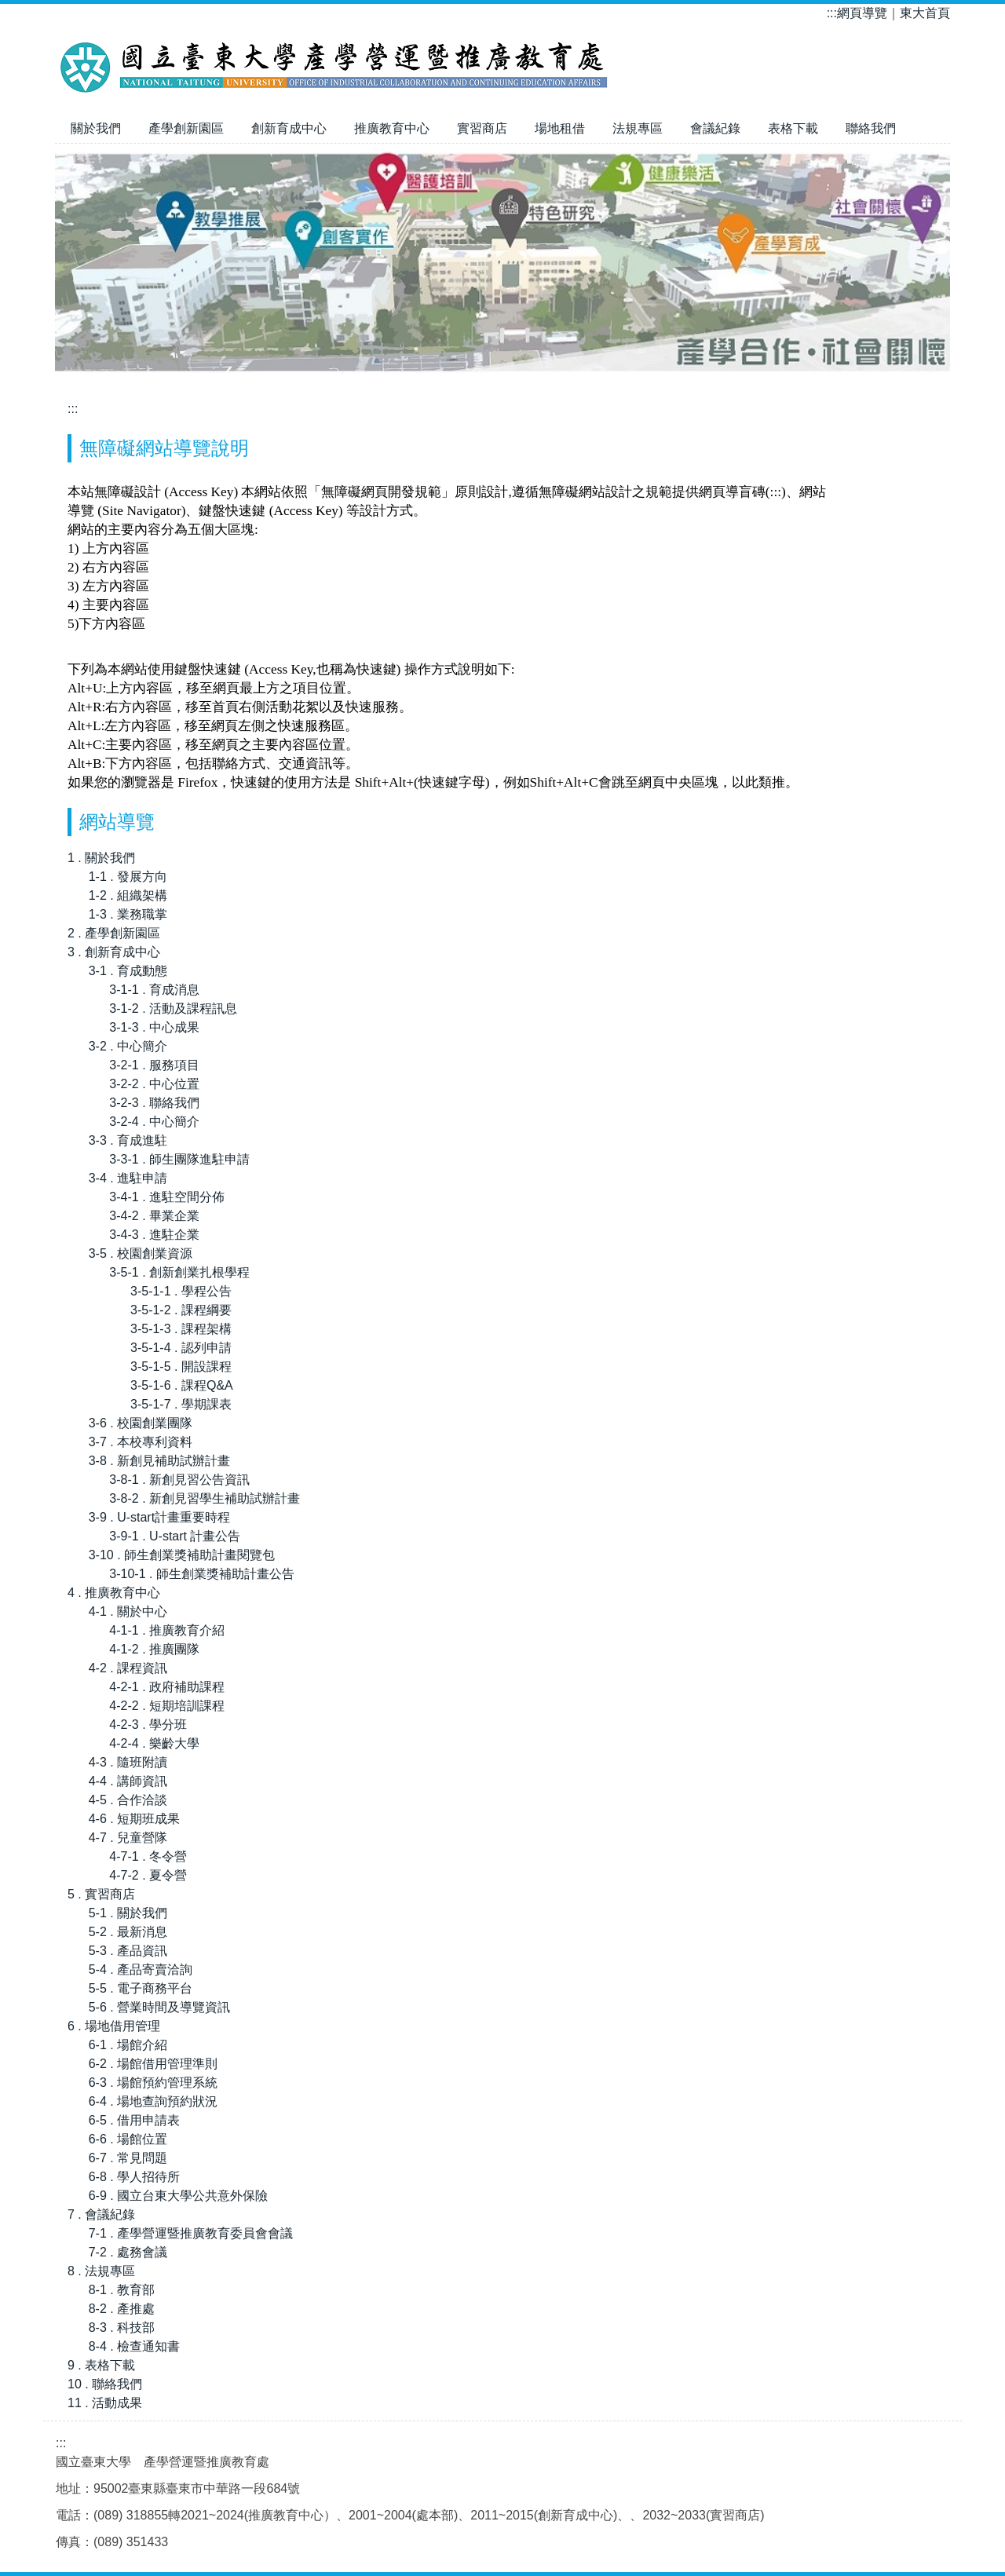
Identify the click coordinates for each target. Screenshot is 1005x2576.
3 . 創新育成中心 (114, 952)
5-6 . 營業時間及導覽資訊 (159, 2007)
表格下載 (793, 128)
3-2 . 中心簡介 (128, 1046)
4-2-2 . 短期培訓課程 (167, 1705)
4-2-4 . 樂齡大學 (154, 1743)
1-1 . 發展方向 (128, 876)
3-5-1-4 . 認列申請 (181, 1347)
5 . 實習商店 (101, 1894)
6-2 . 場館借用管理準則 (153, 2063)
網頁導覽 (862, 13)
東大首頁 (925, 13)
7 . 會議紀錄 (101, 2214)
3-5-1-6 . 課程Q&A (181, 1385)
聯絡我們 (871, 128)
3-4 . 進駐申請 (128, 1178)
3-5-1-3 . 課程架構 (181, 1329)
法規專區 (637, 128)
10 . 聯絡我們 (105, 2384)
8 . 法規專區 (101, 2271)
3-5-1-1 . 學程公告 (181, 1291)
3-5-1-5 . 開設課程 (181, 1366)
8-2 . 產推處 (122, 2308)
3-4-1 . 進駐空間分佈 (167, 1197)
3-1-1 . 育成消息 (154, 989)
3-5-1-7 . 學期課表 (181, 1404)
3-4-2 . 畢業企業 (154, 1215)
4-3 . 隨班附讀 (128, 1762)
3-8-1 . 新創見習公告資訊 (179, 1479)
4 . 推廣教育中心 (114, 1592)
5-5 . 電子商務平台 (140, 1988)
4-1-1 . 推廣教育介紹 (167, 1630)
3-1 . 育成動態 (128, 970)
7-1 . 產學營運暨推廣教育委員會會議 (191, 2233)
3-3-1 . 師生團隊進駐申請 (179, 1159)
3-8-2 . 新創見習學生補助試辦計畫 (204, 1498)
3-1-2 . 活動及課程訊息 (173, 1008)
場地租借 (560, 128)
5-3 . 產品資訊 (128, 1950)
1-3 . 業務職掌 (128, 914)
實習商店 (482, 128)
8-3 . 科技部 (122, 2327)
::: (832, 13)
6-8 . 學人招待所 (134, 2176)
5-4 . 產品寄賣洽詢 (140, 1969)
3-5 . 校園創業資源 (140, 1253)
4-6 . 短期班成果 (134, 1818)
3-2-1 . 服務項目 (154, 1065)
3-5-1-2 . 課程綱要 (181, 1310)
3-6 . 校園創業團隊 (140, 1423)
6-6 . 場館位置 (128, 2139)
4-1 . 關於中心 (128, 1611)
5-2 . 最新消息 (128, 1931)
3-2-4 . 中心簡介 (154, 1121)
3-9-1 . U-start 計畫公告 (174, 1536)
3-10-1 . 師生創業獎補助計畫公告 (201, 1573)
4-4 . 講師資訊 (128, 1781)
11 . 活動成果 (105, 2403)
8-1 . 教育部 (122, 2289)
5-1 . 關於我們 (128, 1913)
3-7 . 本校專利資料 (140, 1442)
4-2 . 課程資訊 (128, 1668)
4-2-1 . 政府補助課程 (167, 1687)
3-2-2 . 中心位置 (154, 1084)
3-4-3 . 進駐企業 (154, 1234)
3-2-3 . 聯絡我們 (154, 1102)
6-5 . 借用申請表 (134, 2120)
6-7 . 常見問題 (128, 2158)
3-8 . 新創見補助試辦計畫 (159, 1460)
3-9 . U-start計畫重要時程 (159, 1517)
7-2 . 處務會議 (128, 2252)
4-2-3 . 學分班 (148, 1724)
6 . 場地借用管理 (114, 2026)
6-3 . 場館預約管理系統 (153, 2082)
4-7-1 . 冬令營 (148, 1856)
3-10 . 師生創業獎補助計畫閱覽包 (182, 1555)
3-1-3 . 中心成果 (154, 1027)
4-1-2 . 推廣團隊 (154, 1649)
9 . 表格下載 (101, 2365)
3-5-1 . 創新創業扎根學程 (179, 1272)
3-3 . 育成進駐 (128, 1140)
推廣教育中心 (391, 128)
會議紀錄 (715, 128)
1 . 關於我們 (101, 857)
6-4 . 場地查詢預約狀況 (153, 2101)
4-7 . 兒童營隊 (128, 1837)
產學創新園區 (186, 128)
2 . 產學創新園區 (114, 933)
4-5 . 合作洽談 (128, 1800)
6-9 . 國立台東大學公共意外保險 (178, 2195)
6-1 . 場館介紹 (128, 2045)
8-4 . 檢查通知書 (134, 2346)
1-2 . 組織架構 (128, 895)
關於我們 (96, 128)
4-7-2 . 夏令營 (148, 1875)
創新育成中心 (289, 128)
